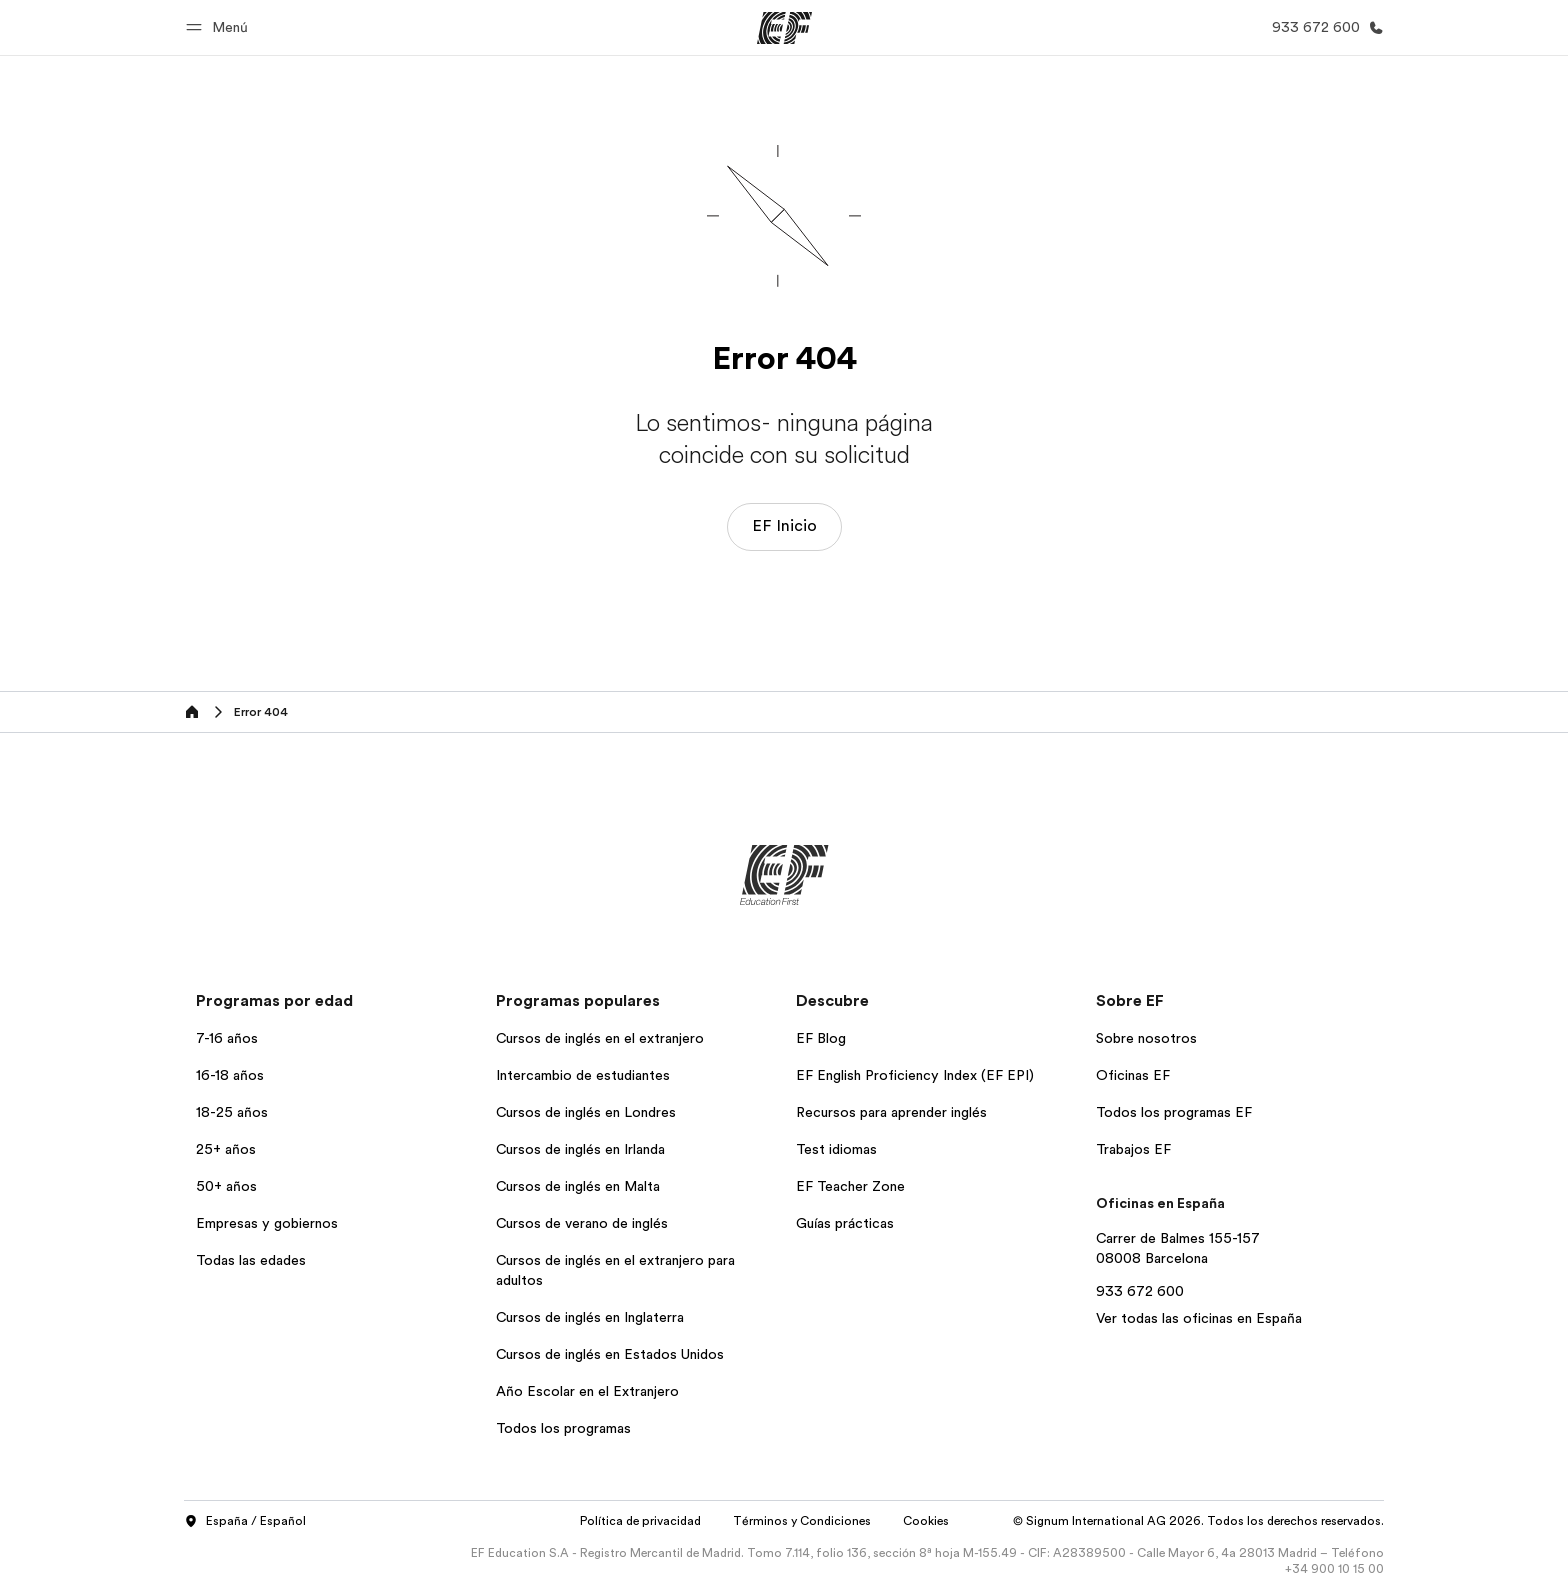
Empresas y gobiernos (267, 1223)
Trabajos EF (1133, 1149)
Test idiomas (836, 1149)
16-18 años (230, 1075)
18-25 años (232, 1112)
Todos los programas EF (1174, 1112)
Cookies (926, 1521)
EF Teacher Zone (850, 1186)
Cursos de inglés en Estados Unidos (610, 1354)
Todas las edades (251, 1260)
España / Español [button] (245, 1522)
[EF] (784, 28)
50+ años (226, 1186)
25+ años (226, 1149)
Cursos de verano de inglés (582, 1223)
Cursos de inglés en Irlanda (580, 1149)
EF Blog (821, 1038)
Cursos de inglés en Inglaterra (590, 1317)
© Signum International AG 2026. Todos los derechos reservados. (1198, 1521)
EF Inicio (784, 526)
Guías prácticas (845, 1223)
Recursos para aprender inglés (891, 1112)
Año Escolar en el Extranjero (587, 1391)
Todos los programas (563, 1428)
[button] (220, 27)
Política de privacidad (640, 1521)
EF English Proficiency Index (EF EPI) (915, 1075)
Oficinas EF (1133, 1075)
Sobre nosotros (1146, 1038)
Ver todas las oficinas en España (1199, 1318)
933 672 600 (1140, 1291)
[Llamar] (1324, 27)
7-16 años (227, 1038)
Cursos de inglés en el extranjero (600, 1038)
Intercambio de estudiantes (583, 1075)
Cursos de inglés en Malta (578, 1186)
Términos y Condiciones (802, 1521)
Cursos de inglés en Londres (586, 1112)
